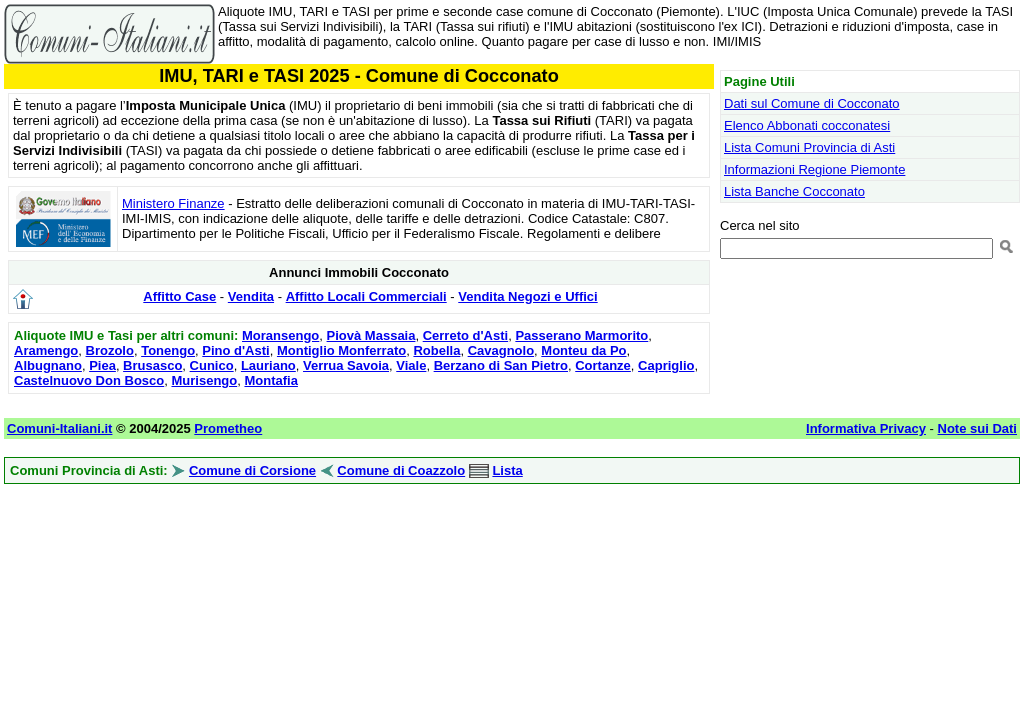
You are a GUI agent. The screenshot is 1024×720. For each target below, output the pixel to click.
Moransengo (280, 335)
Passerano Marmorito (581, 335)
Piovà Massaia (371, 335)
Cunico (212, 365)
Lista (507, 470)
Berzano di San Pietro (501, 365)
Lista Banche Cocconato (794, 191)
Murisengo (204, 380)
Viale (411, 365)
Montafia (270, 380)
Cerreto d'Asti (465, 335)
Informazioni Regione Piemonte (814, 169)
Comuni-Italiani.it (59, 428)
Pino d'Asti (235, 350)
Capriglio (666, 365)
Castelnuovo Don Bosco (89, 380)
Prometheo (228, 428)
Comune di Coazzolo (401, 470)
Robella (436, 350)
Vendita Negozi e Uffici (527, 296)
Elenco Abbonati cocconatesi (807, 125)
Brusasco (152, 365)
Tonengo (168, 350)
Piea (102, 365)
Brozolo (110, 350)
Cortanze (603, 365)
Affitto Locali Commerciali (366, 296)
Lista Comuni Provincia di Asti (809, 147)
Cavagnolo (501, 350)
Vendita (251, 296)
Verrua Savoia (346, 365)
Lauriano (268, 365)
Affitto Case (179, 296)
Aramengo (46, 350)
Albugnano (48, 365)
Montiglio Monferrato (341, 350)
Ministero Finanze (173, 203)
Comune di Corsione (252, 470)
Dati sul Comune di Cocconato (812, 103)
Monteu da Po (583, 350)
